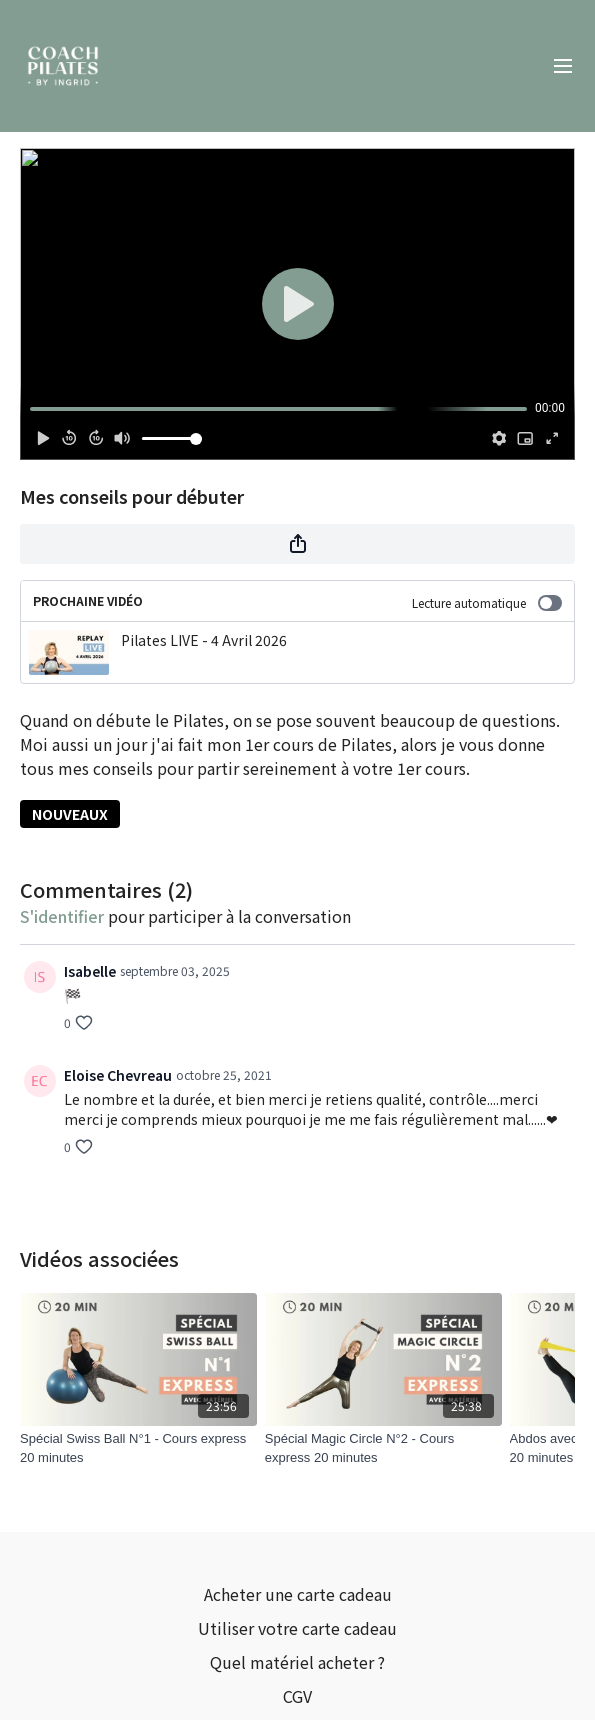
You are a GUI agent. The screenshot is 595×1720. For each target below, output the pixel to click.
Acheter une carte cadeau (298, 1594)
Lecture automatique (487, 602)
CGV (297, 1696)
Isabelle (90, 971)
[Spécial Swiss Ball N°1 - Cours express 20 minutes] (138, 1448)
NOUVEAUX (70, 814)
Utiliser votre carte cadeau (297, 1628)
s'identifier (62, 916)
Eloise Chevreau (118, 1075)
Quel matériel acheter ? (297, 1662)
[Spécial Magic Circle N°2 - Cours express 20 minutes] (383, 1448)
